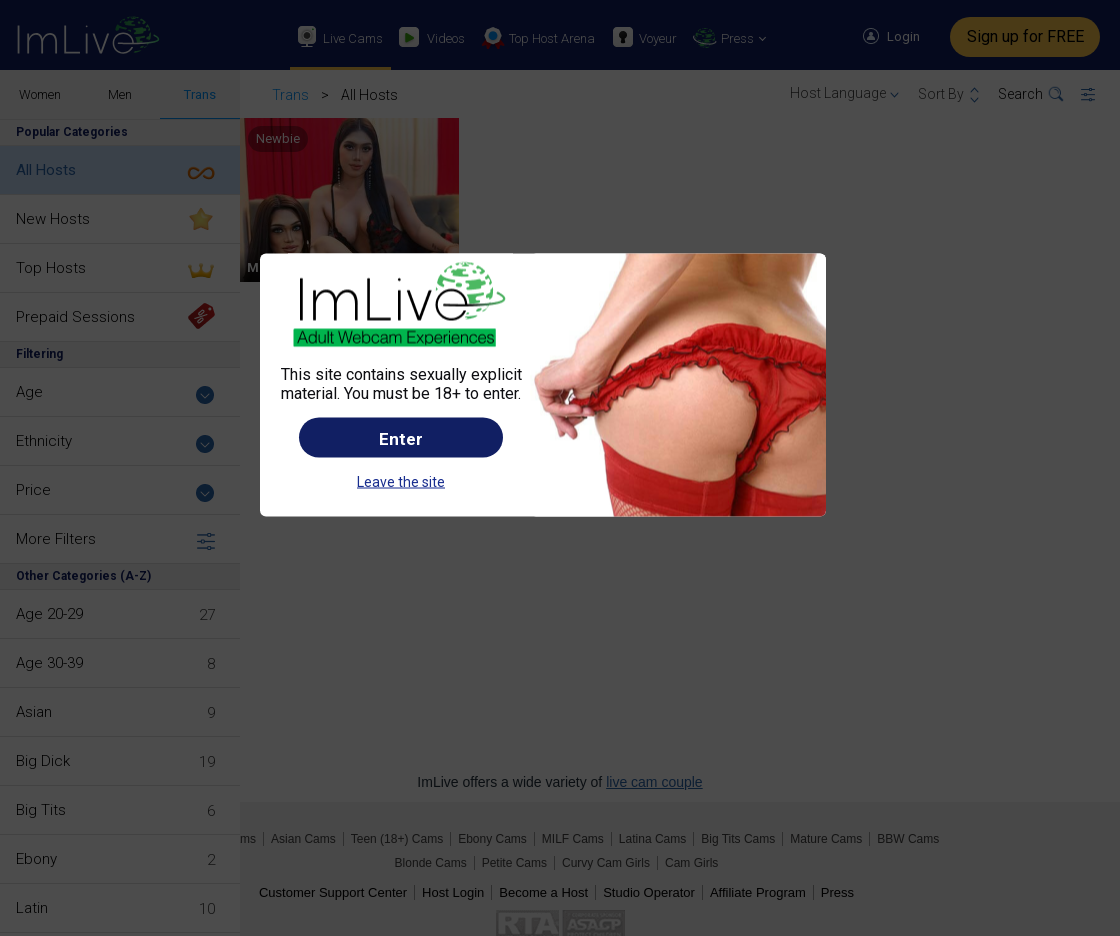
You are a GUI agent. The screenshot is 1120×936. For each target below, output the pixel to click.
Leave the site (401, 482)
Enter (401, 439)
